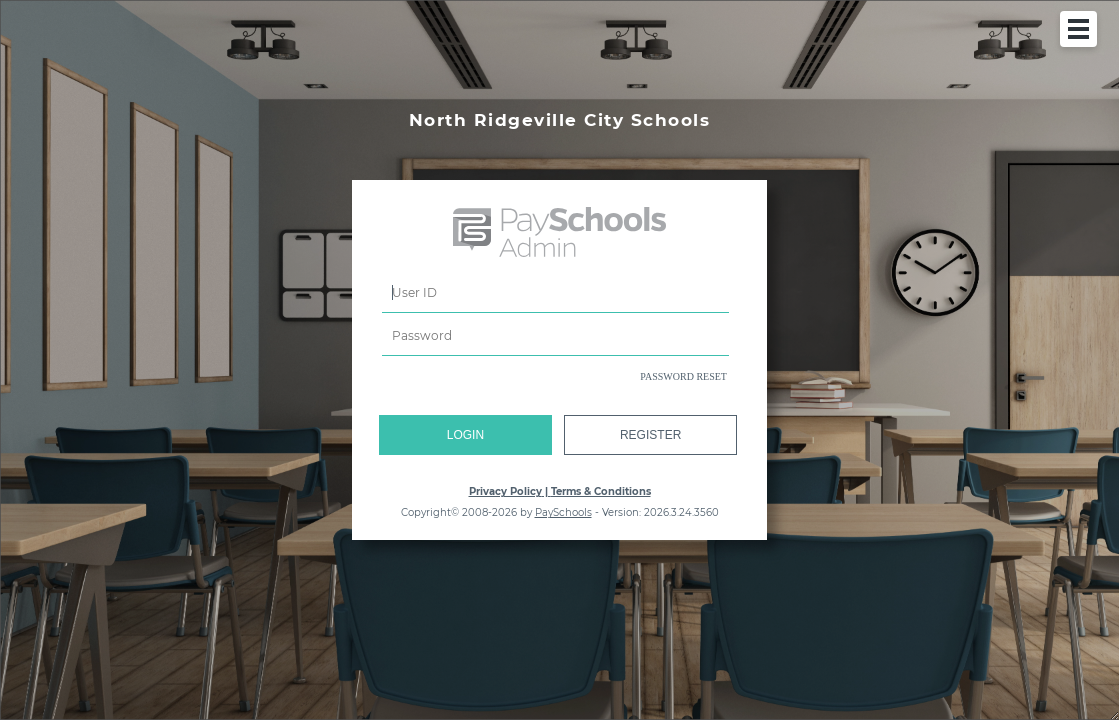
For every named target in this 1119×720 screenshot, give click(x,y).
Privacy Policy (505, 491)
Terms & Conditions (601, 491)
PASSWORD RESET (683, 376)
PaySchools (563, 512)
